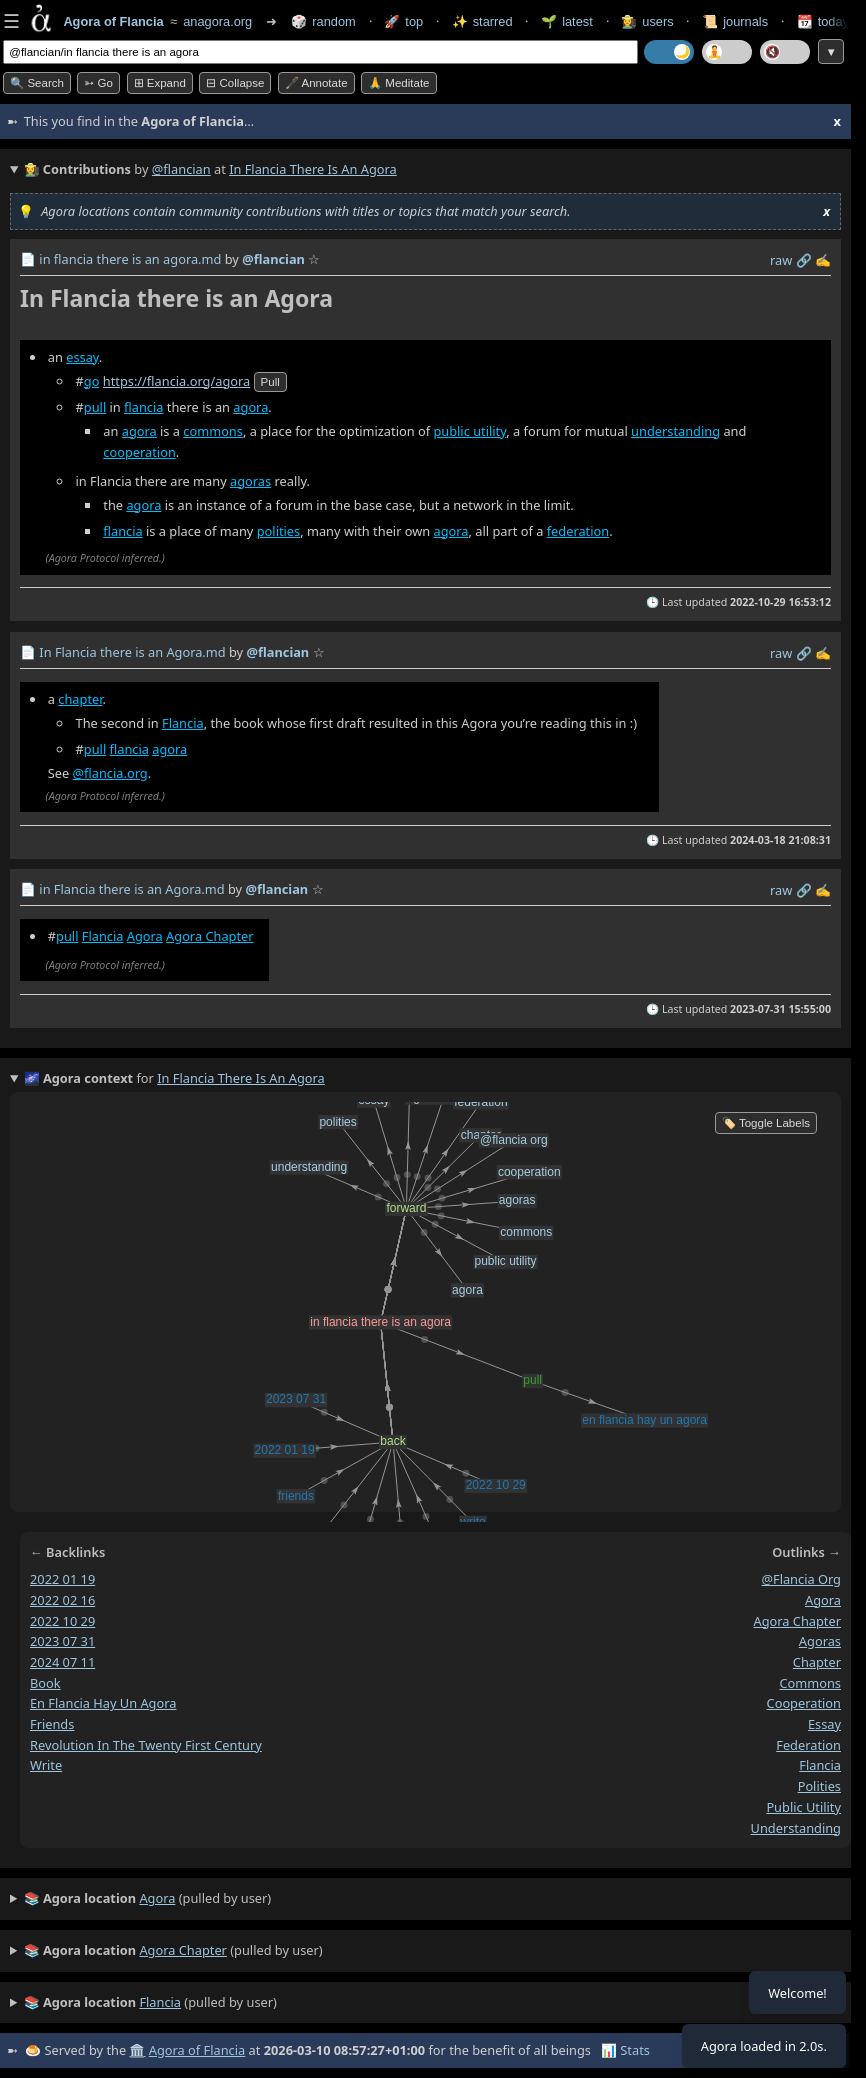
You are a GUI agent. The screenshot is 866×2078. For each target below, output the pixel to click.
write (46, 1765)
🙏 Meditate (398, 83)
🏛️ (137, 2050)
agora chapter (798, 1620)
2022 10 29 (62, 1620)
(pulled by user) (148, 1899)
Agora (145, 936)
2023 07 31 (62, 1641)
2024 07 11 (62, 1662)
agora (250, 407)
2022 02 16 (62, 1600)
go (92, 381)
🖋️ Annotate (316, 83)
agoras (250, 481)
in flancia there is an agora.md (130, 259)
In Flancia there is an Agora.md (132, 652)
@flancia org (801, 1579)
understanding (675, 431)
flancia (143, 407)
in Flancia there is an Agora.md (131, 889)
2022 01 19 (62, 1579)
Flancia (183, 722)
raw (781, 260)
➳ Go (98, 83)
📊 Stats (625, 2050)
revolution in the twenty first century (146, 1745)
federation (578, 531)
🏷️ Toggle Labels (766, 1123)
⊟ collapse (235, 83)
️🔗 (804, 260)
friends (52, 1724)
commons (213, 431)
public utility (469, 431)
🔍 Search (37, 83)
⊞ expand (160, 83)
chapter (80, 698)
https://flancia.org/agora (176, 381)
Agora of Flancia (197, 2050)
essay (82, 357)
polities (278, 531)
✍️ (823, 260)
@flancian (181, 169)
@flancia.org (110, 772)
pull (270, 382)
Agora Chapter (210, 936)
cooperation (139, 453)
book (45, 1683)
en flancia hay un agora (103, 1703)
